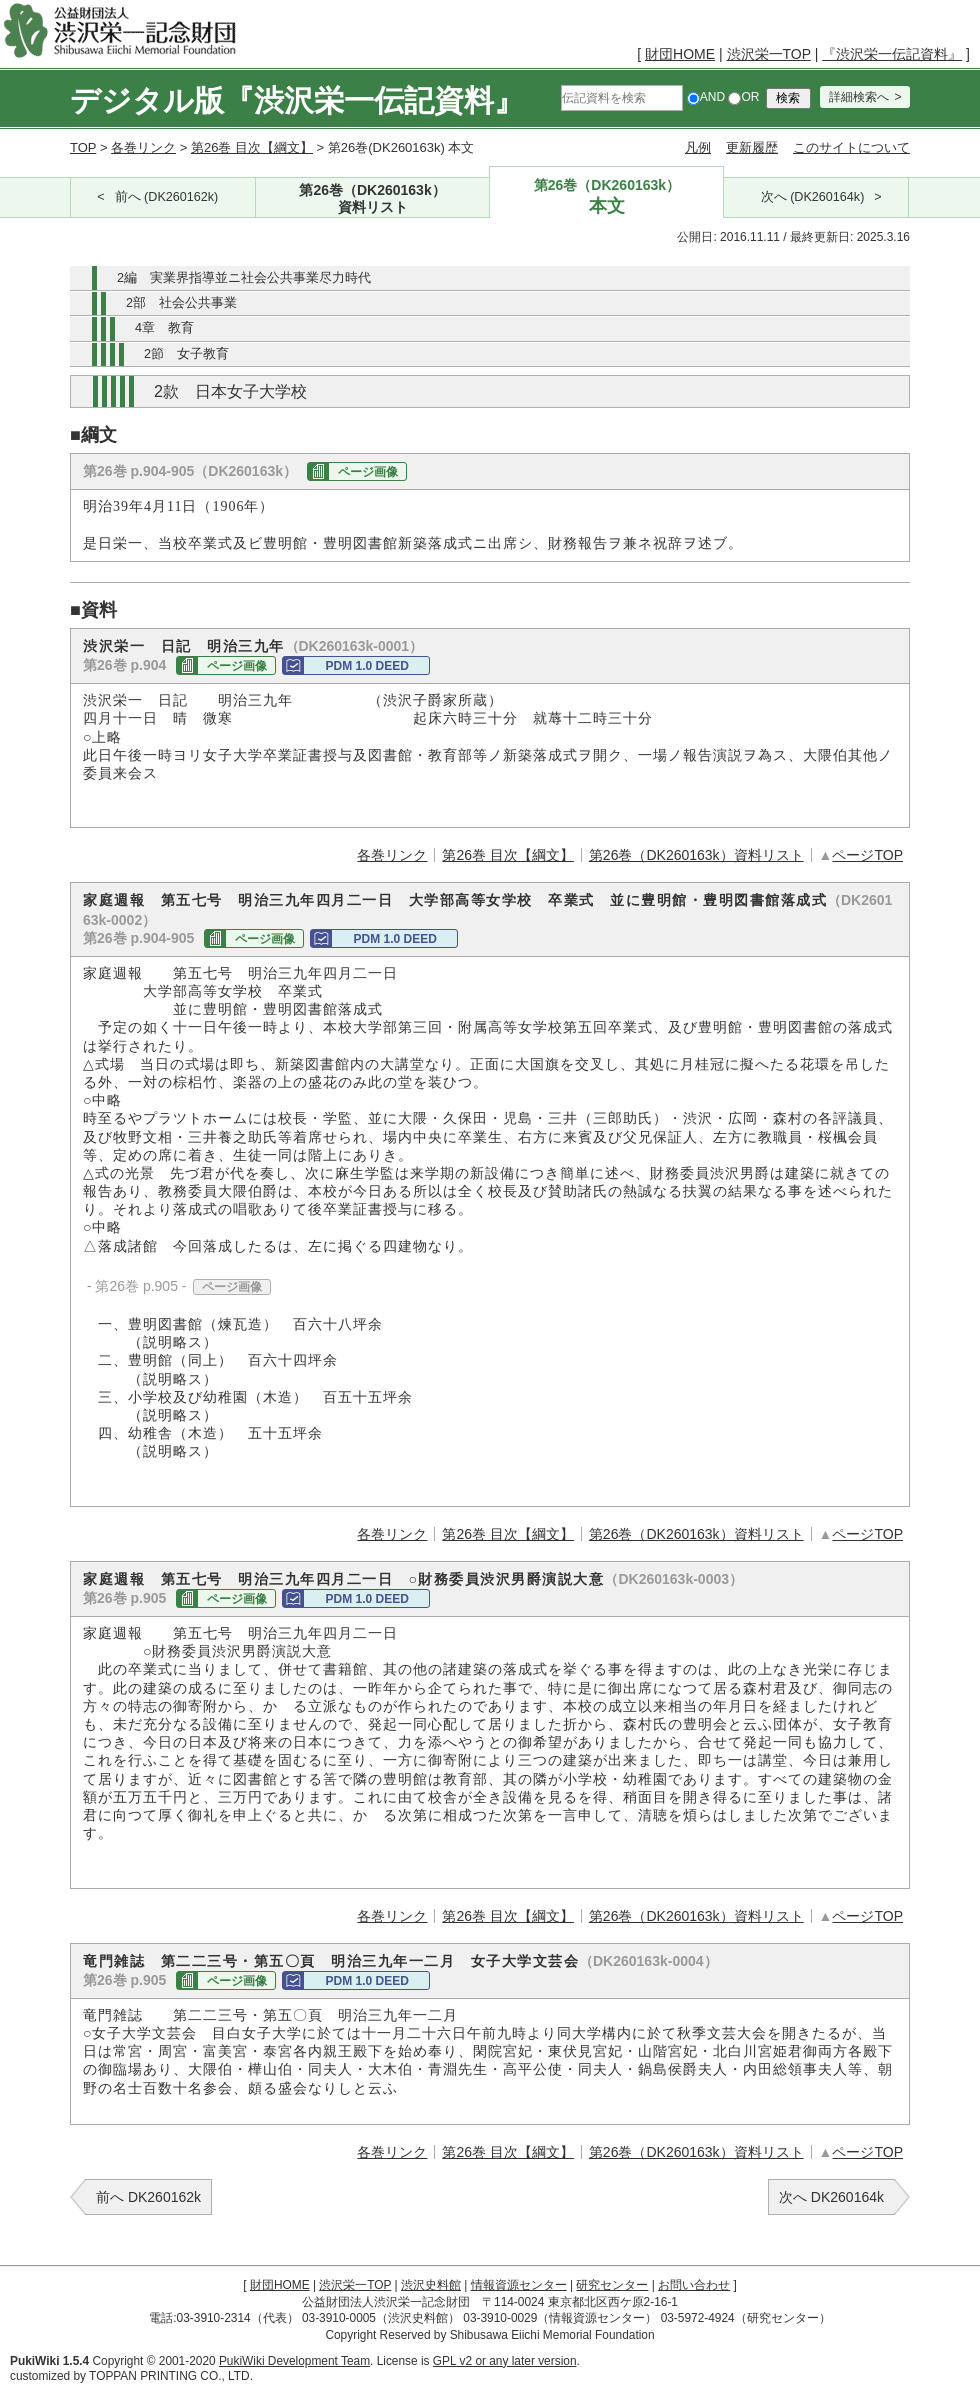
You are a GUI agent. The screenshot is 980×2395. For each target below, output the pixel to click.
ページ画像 (368, 472)
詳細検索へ (859, 97)
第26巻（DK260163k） (373, 199)
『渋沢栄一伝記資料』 (892, 54)
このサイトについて (851, 147)
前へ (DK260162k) (167, 197)
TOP (83, 147)
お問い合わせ (694, 2285)
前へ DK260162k (148, 2197)
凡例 (698, 147)
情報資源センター (519, 2285)
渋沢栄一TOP (769, 54)
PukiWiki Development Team (294, 2361)
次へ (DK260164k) (813, 197)
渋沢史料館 (431, 2285)
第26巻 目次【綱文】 (252, 147)
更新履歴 (752, 147)
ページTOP (867, 855)
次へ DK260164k (831, 2197)
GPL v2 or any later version (505, 2361)
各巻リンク (143, 147)
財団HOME (680, 54)
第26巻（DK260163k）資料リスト (696, 855)
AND (706, 97)
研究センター (612, 2285)
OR (743, 97)
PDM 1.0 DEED (366, 666)
